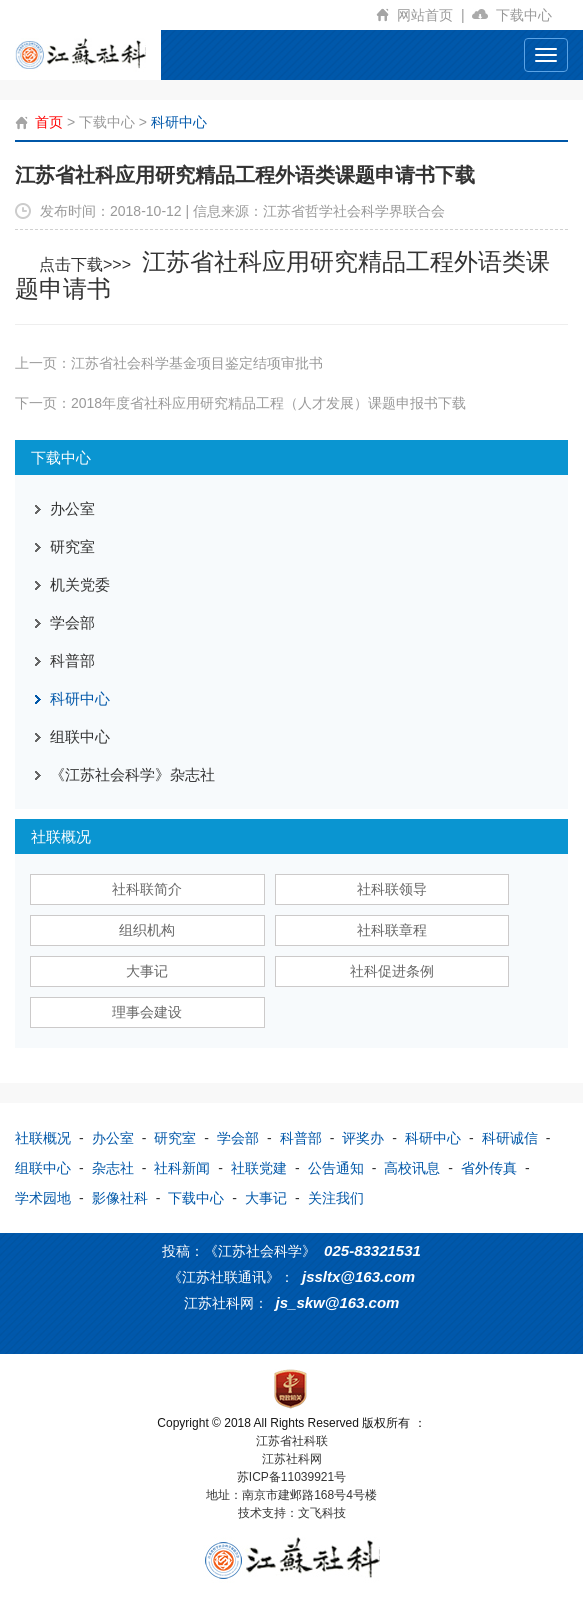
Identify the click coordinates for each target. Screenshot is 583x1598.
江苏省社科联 (292, 1441)
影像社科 (120, 1198)
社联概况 (43, 1138)
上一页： (169, 363)
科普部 (72, 660)
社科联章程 (392, 930)
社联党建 (259, 1168)
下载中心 (532, 15)
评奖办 (363, 1138)
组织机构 (147, 930)
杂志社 (113, 1168)
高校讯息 (412, 1168)
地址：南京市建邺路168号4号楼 (291, 1495)
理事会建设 (147, 1012)
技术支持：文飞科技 (292, 1513)
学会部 (72, 622)
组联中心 (80, 736)
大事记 (147, 971)
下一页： (240, 403)
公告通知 (336, 1168)
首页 (49, 122)
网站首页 (434, 15)
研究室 (72, 546)
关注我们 (336, 1198)
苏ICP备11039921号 (291, 1477)
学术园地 (43, 1198)
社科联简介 (147, 889)
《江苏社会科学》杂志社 (132, 774)
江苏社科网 (292, 1459)
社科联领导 (392, 889)
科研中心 (179, 122)
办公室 (72, 508)
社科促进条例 (392, 971)
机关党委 (80, 584)
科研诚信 (510, 1138)
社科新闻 (182, 1168)
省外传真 (489, 1168)
